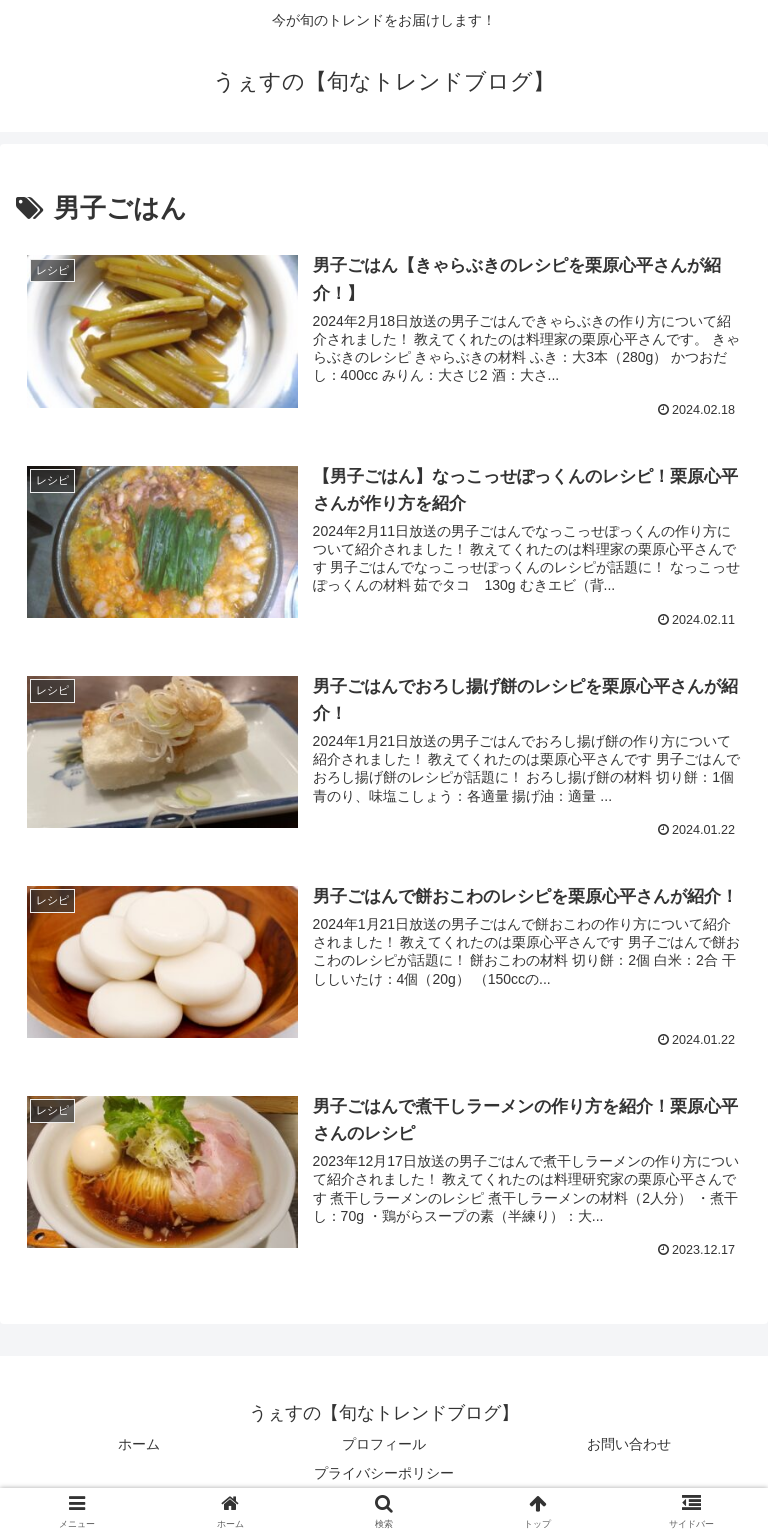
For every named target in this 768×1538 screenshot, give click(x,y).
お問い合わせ (629, 1444)
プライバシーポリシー (384, 1473)
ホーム (139, 1444)
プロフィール (384, 1444)
